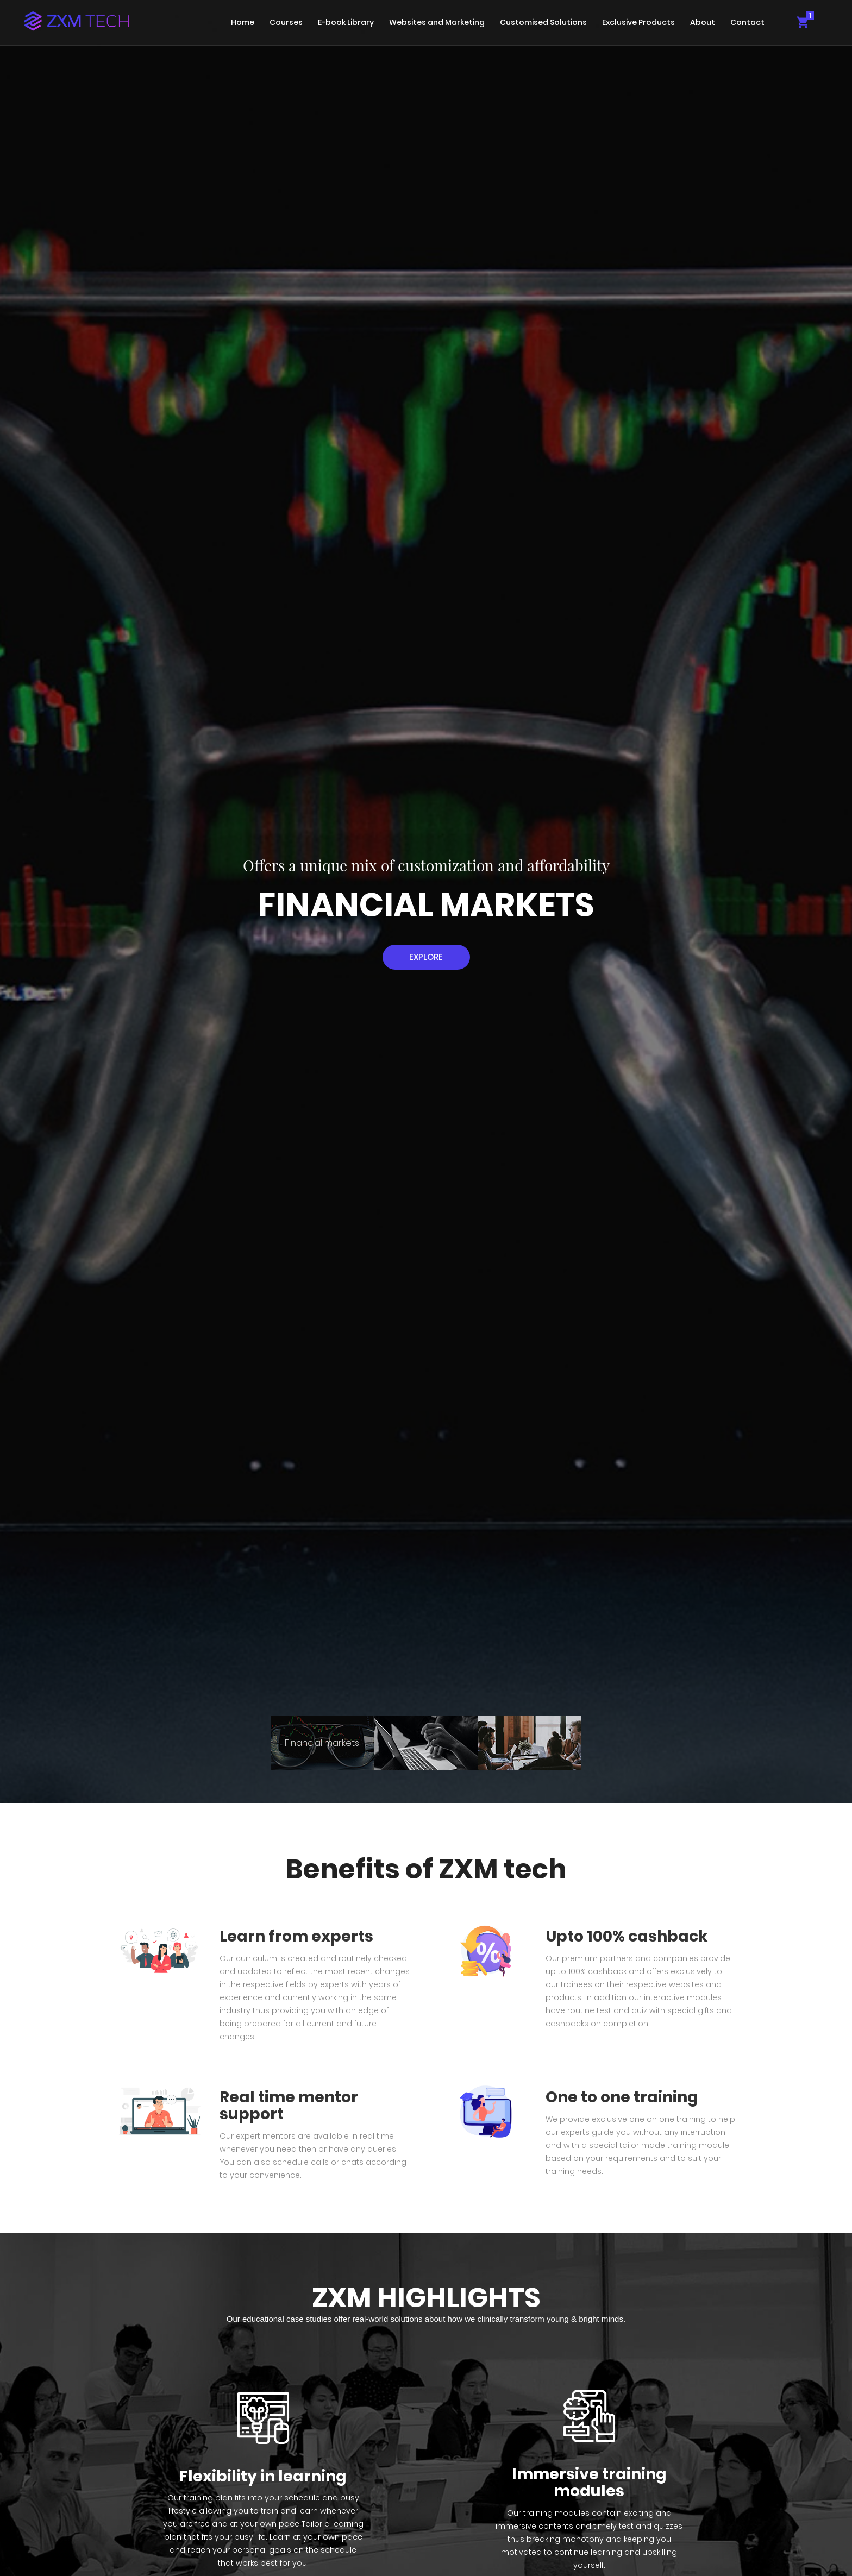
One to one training (622, 2097)
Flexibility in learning (263, 2476)
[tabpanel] (426, 901)
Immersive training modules (589, 2483)
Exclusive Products (638, 22)
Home (242, 22)
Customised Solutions (543, 22)
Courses (286, 22)
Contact (747, 22)
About (702, 22)
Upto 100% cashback (626, 1936)
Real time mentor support (289, 2106)
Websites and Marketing (437, 22)
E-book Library (346, 22)
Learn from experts (296, 1936)
